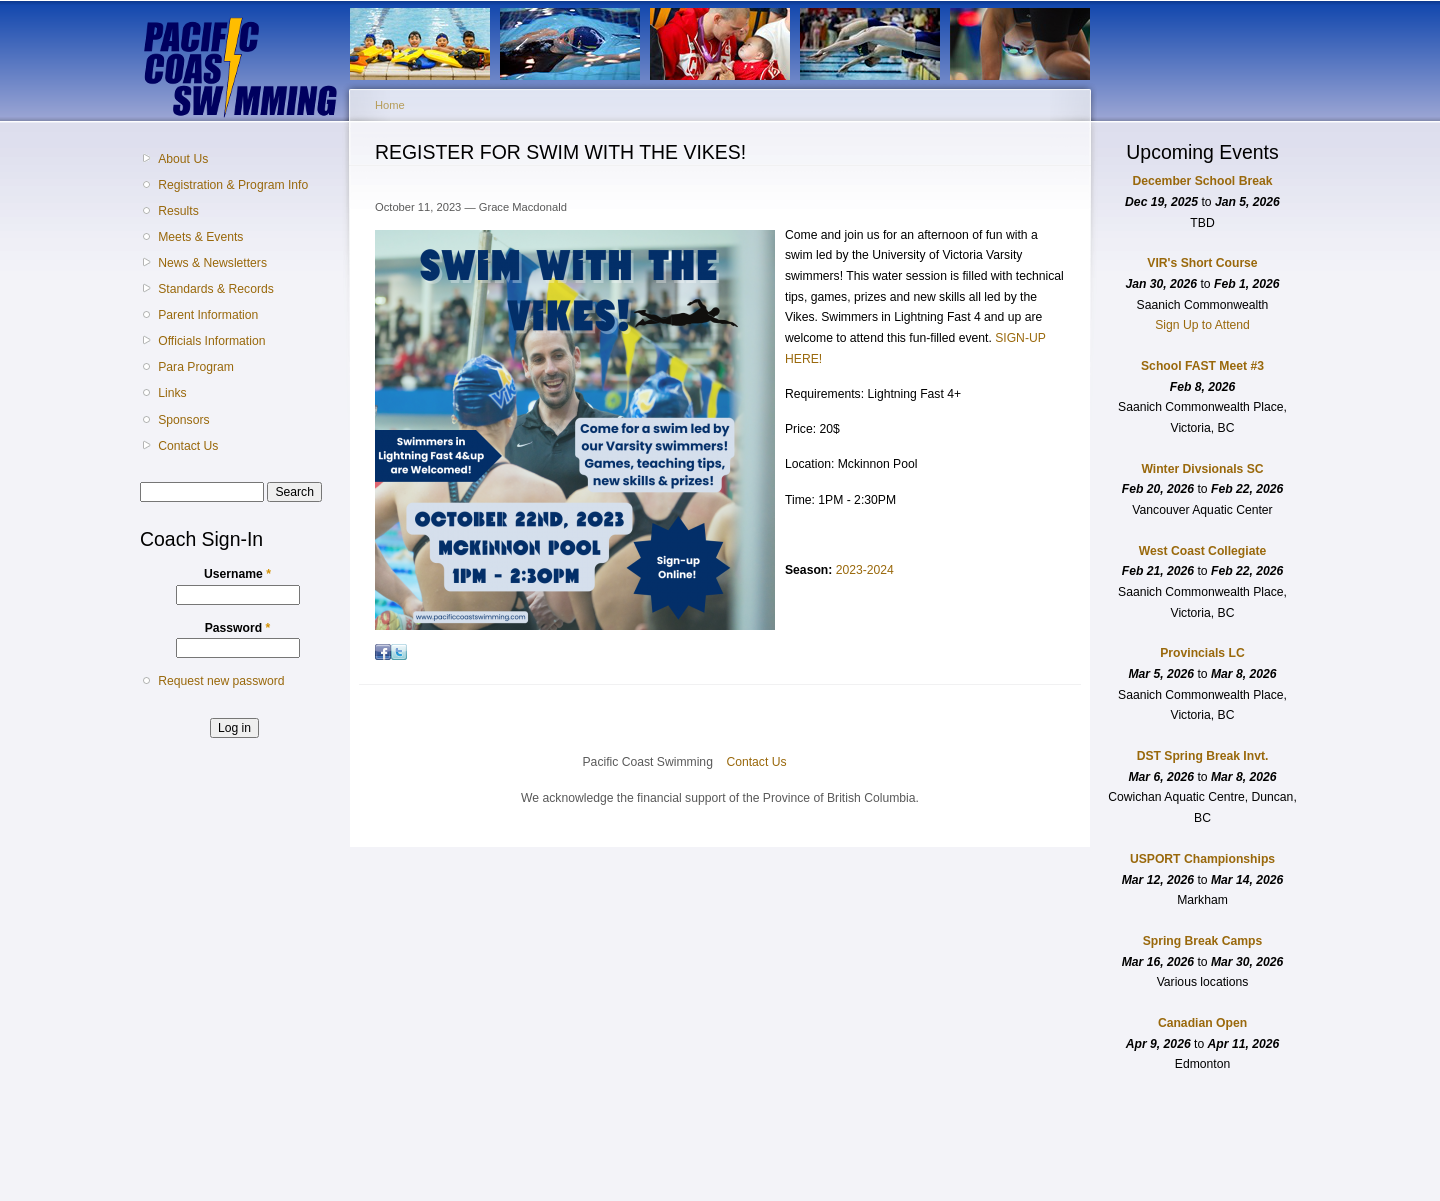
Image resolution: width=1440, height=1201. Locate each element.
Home (390, 105)
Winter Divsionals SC (1202, 469)
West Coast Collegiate (1202, 551)
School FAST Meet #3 (1202, 366)
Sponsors (183, 420)
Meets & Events (200, 237)
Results (178, 211)
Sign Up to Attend (1202, 325)
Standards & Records (216, 289)
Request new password (221, 681)
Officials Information (211, 341)
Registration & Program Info (233, 185)
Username (237, 574)
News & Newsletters (212, 263)
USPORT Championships (1202, 859)
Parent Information (208, 315)
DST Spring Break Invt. (1203, 756)
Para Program (196, 367)
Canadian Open (1202, 1023)
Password (238, 628)
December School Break (1203, 181)
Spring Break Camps (1203, 941)
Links (172, 393)
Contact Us (188, 446)
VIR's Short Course (1202, 263)
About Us (183, 159)
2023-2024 (865, 570)
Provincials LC (1202, 653)
